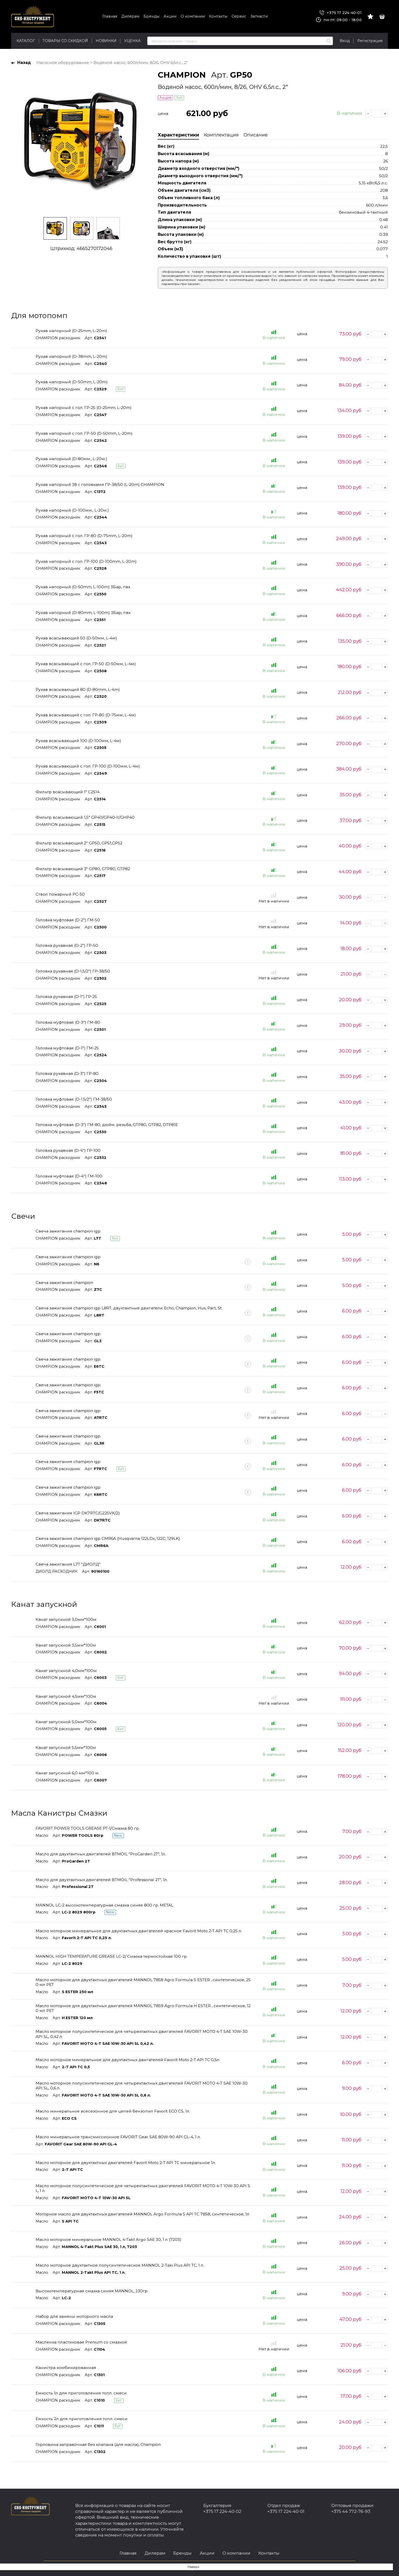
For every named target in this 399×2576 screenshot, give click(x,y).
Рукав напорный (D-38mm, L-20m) (71, 356)
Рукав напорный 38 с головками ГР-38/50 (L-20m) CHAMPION (100, 484)
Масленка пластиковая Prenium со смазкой (81, 2342)
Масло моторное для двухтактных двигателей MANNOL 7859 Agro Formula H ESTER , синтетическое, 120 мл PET (143, 2008)
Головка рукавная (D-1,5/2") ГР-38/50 (73, 971)
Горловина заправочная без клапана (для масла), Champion (98, 2444)
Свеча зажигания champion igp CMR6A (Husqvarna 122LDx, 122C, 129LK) (108, 1538)
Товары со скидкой (65, 40)
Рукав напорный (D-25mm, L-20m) (71, 330)
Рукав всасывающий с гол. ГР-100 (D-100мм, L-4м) (88, 766)
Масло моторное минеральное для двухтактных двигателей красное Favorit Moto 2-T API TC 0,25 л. (139, 1930)
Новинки (106, 40)
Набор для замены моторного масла (74, 2316)
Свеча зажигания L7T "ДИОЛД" (68, 1564)
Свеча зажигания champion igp (68, 1231)
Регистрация (369, 40)
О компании (193, 16)
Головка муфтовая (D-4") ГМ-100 (69, 1176)
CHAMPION (182, 75)
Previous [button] (16, 141)
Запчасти (259, 16)
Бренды (151, 16)
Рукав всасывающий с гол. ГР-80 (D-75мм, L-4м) (86, 714)
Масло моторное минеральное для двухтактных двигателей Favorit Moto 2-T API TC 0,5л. (128, 2059)
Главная (109, 16)
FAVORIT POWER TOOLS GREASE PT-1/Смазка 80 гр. (88, 1828)
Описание (256, 135)
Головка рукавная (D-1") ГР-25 (66, 996)
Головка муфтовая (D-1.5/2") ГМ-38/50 (74, 1099)
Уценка (132, 40)
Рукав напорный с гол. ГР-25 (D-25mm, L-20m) (84, 407)
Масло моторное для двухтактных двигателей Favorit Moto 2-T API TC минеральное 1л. (126, 2162)
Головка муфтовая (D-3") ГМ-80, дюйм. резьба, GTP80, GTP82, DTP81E (107, 1124)
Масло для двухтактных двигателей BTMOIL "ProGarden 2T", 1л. (101, 1854)
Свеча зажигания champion (64, 1282)
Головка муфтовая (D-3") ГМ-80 (68, 1022)
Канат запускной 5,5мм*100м (66, 1747)
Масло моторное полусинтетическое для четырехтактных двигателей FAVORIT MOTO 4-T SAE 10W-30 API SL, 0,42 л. (142, 2034)
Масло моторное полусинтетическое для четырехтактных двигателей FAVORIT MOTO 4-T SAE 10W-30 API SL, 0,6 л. (142, 2085)
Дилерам (130, 16)
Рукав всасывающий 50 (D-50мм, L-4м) (76, 638)
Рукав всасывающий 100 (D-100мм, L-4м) (78, 740)
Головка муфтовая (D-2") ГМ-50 (68, 919)
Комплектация (221, 135)
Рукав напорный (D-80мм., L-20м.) (71, 458)
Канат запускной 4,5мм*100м (66, 1696)
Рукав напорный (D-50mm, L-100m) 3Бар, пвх (83, 586)
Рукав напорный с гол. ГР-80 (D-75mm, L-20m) (84, 535)
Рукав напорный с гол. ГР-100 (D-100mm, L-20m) (86, 561)
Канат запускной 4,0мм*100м (66, 1670)
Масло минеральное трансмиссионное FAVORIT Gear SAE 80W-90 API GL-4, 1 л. (118, 2136)
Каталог (26, 40)
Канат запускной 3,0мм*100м (66, 1619)
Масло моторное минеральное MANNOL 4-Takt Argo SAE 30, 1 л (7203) (108, 2239)
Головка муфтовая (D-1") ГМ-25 (67, 1048)
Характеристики (178, 135)
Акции (170, 16)
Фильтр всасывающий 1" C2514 (67, 791)
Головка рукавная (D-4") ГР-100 (68, 1150)
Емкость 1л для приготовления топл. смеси (81, 2393)
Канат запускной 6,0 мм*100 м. (67, 1773)
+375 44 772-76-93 (350, 2511)
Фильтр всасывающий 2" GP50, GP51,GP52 (79, 843)
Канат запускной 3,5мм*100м (66, 1645)
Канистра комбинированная (66, 2367)
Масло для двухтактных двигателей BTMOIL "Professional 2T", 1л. (102, 1879)
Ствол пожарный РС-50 (60, 894)
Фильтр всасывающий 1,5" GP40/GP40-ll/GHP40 (85, 817)
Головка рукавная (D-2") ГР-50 (67, 945)
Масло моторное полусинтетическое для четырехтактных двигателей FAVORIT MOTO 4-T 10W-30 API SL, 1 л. (143, 2188)
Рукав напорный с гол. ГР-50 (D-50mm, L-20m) (84, 433)
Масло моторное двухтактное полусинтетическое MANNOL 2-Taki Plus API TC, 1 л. (120, 2265)
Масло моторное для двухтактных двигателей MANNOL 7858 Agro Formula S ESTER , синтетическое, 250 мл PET (143, 1982)
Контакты (218, 16)
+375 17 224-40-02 (222, 2511)
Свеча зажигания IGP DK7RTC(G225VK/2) (78, 1513)
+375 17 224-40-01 (340, 12)
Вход (345, 40)
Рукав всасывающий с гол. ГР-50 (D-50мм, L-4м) (86, 663)
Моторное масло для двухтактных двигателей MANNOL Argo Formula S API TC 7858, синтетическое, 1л (142, 2214)
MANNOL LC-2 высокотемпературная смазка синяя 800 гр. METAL (104, 1905)
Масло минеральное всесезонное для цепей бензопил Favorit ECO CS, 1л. (113, 2111)
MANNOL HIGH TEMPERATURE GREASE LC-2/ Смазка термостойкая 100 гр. (112, 1956)
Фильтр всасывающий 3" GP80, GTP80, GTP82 (83, 868)
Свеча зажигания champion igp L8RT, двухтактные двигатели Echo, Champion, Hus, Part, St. (129, 1308)
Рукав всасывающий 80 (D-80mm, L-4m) (78, 689)
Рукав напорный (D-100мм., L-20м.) (72, 510)
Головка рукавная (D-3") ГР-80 (67, 1073)
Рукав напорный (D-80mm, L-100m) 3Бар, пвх (83, 612)
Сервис (239, 16)
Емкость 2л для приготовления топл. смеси (81, 2418)
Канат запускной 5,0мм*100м (66, 1721)
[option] (81, 141)
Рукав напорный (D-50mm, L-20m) (72, 381)
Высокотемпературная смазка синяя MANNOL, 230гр (92, 2291)
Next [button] (146, 141)
